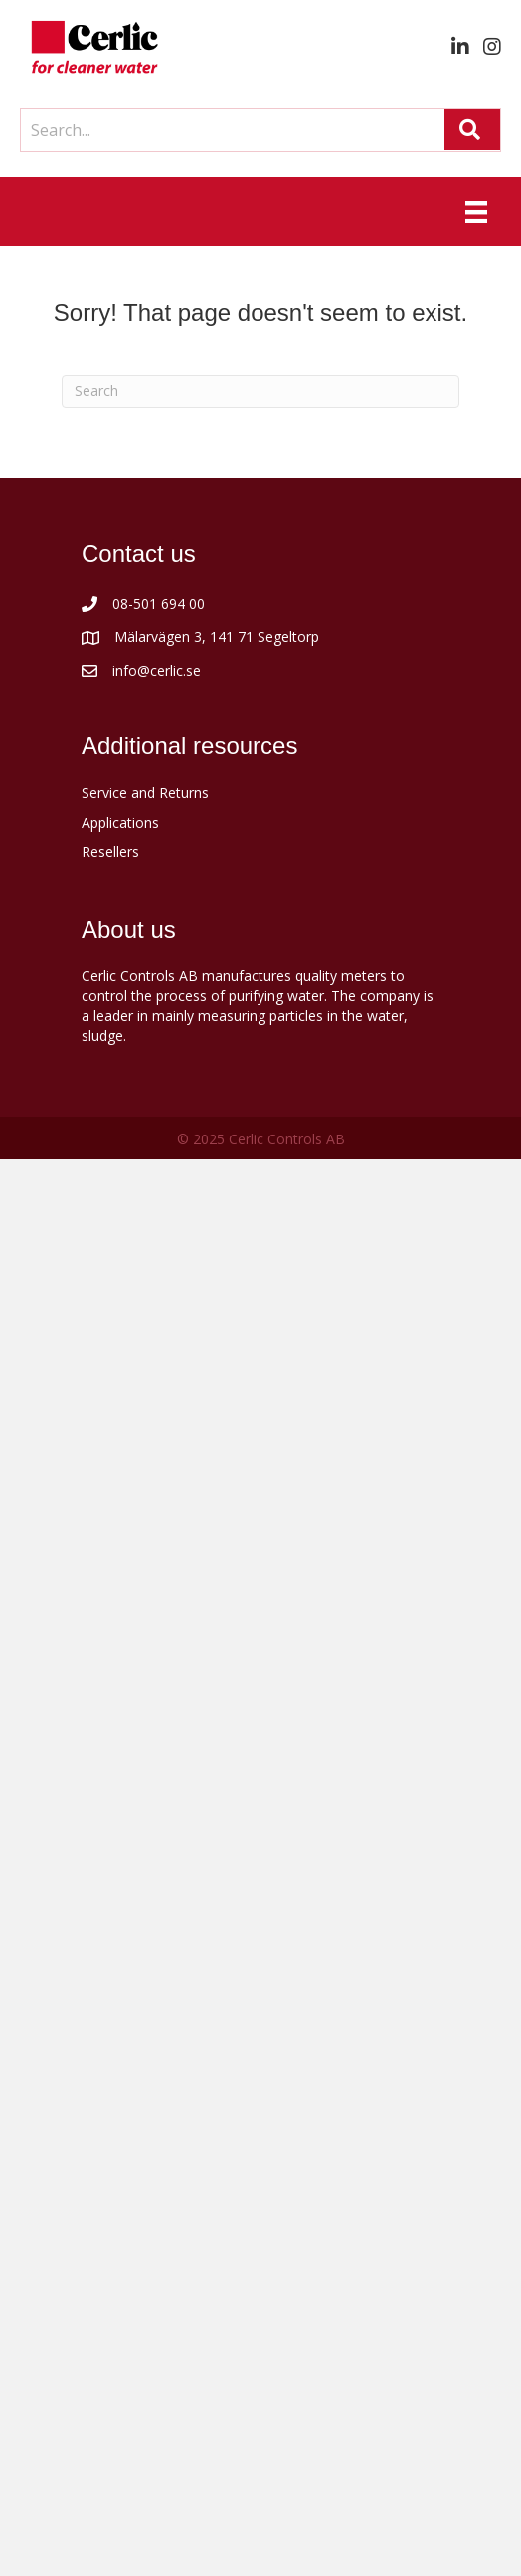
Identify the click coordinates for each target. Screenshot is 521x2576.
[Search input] (227, 130)
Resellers (110, 851)
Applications (120, 822)
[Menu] (476, 211)
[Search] (260, 391)
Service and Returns (145, 792)
